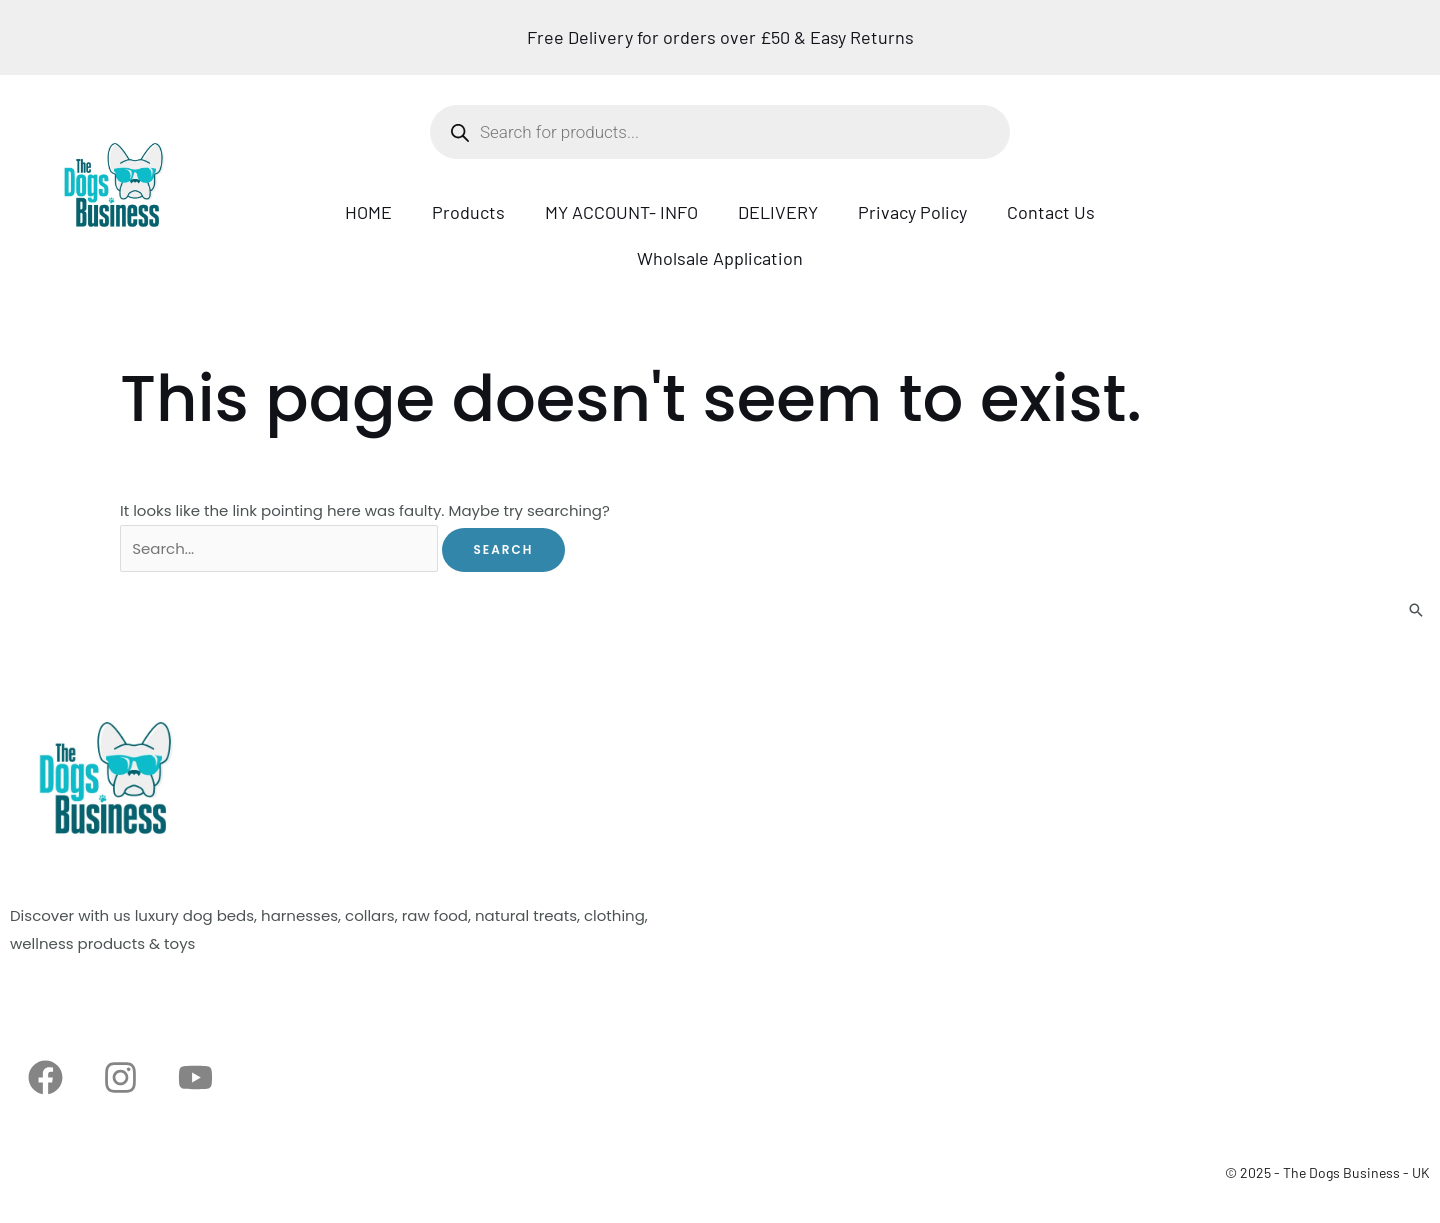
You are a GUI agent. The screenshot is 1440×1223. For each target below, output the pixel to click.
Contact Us (1051, 212)
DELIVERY (778, 212)
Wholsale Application (720, 258)
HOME (368, 212)
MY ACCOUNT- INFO (621, 212)
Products (468, 212)
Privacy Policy (912, 212)
